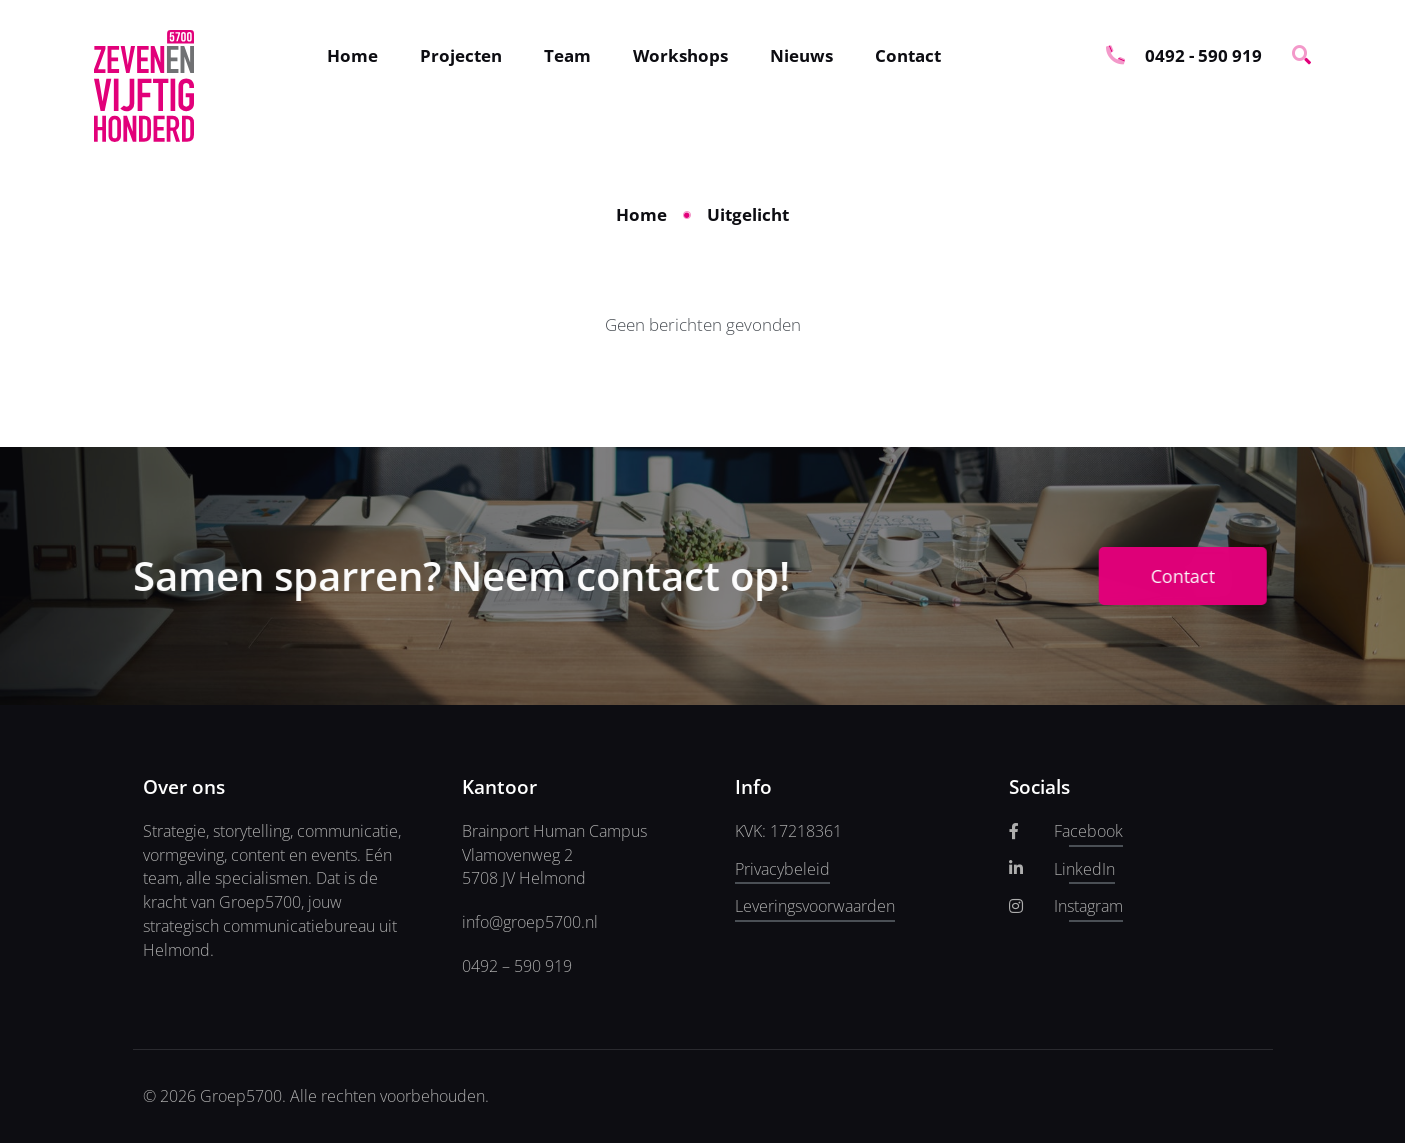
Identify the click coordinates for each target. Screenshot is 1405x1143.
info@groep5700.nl (530, 922)
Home (352, 55)
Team (567, 55)
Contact (908, 55)
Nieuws (801, 55)
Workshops (680, 55)
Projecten (461, 55)
